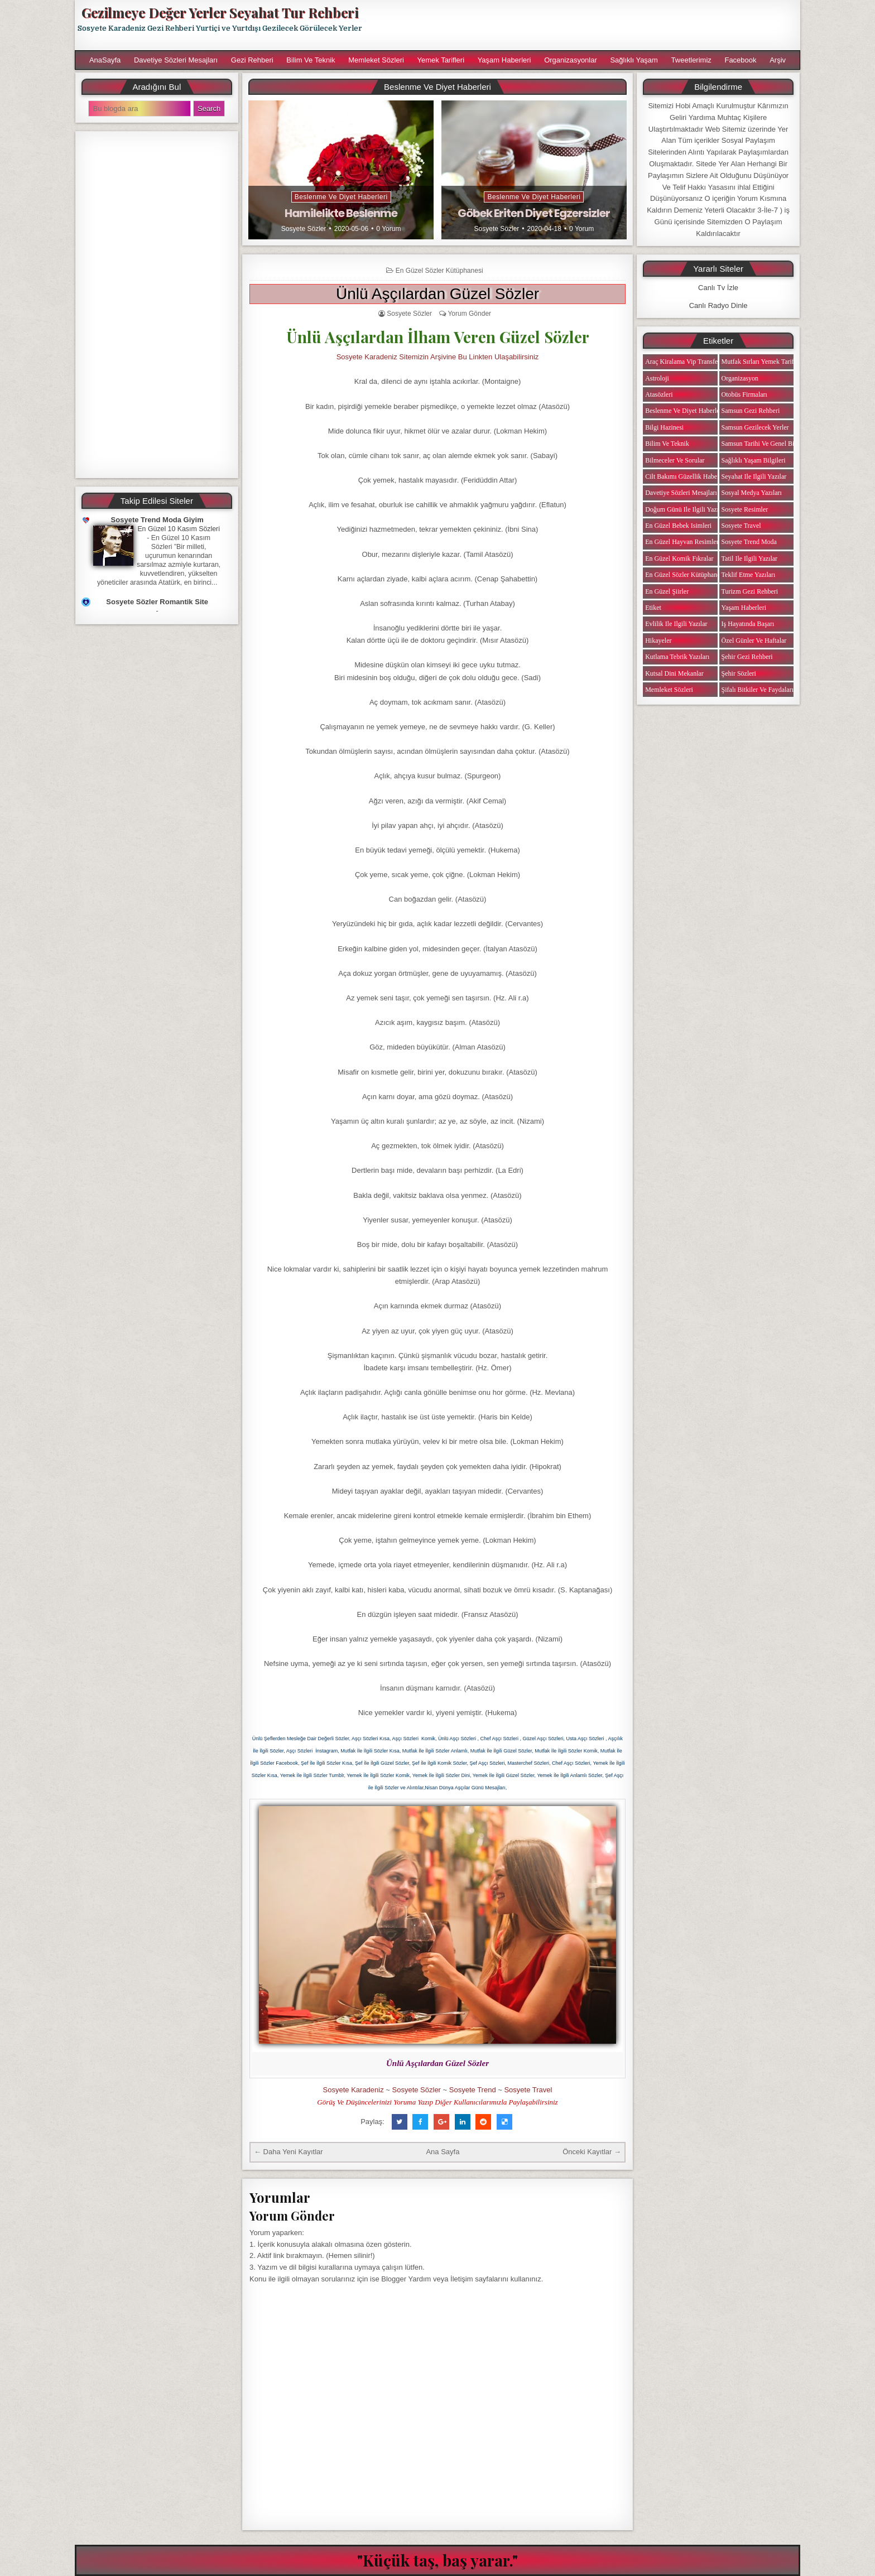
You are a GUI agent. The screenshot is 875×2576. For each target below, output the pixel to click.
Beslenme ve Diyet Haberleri (341, 197)
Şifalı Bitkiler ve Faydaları (758, 690)
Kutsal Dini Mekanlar (674, 673)
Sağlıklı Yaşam (634, 60)
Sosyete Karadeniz (353, 2090)
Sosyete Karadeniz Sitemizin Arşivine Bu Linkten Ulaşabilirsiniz (437, 357)
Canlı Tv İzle (718, 287)
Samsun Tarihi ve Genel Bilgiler (765, 443)
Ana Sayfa (442, 2152)
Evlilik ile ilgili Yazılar (676, 624)
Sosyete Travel (528, 2090)
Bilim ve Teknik (310, 60)
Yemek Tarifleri (440, 60)
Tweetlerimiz (691, 60)
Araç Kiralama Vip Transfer (682, 361)
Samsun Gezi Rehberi (751, 411)
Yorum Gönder (469, 313)
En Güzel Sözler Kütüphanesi (439, 271)
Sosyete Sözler (303, 228)
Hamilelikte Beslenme (341, 213)
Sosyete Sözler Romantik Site (157, 602)
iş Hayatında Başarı (748, 624)
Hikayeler (658, 640)
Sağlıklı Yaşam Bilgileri (754, 460)
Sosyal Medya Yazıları (752, 493)
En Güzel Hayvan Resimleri (682, 542)
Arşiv (778, 60)
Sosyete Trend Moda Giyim (157, 520)
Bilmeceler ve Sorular (674, 460)
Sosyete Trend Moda (749, 542)
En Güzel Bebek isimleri (678, 525)
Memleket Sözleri (376, 60)
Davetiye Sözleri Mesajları (176, 60)
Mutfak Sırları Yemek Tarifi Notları (769, 361)
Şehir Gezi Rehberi (747, 657)
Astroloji (657, 378)
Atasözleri (658, 394)
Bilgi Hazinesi (664, 427)
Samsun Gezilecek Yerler (755, 427)
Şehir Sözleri (739, 673)
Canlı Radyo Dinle (718, 305)
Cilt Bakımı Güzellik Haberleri (686, 476)
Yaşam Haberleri (504, 60)
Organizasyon (740, 378)
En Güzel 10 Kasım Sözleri (178, 529)
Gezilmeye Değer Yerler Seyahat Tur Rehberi (219, 12)
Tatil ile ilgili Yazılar (749, 558)
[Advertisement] (586, 25)
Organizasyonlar (570, 60)
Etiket (653, 608)
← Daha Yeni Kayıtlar (288, 2152)
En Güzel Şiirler (667, 591)
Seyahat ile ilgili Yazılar (754, 476)
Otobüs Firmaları (744, 394)
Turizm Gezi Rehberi (750, 591)
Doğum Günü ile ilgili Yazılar (685, 509)
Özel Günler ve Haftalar (754, 640)
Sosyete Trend (472, 2090)
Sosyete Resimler (745, 509)
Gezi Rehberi (252, 60)
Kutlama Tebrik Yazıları (677, 657)
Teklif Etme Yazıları (749, 575)
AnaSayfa (105, 60)
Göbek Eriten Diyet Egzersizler (534, 213)
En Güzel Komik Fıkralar (679, 558)
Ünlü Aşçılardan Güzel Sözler (437, 293)
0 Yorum (388, 228)
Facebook (740, 60)
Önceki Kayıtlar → (591, 2152)
